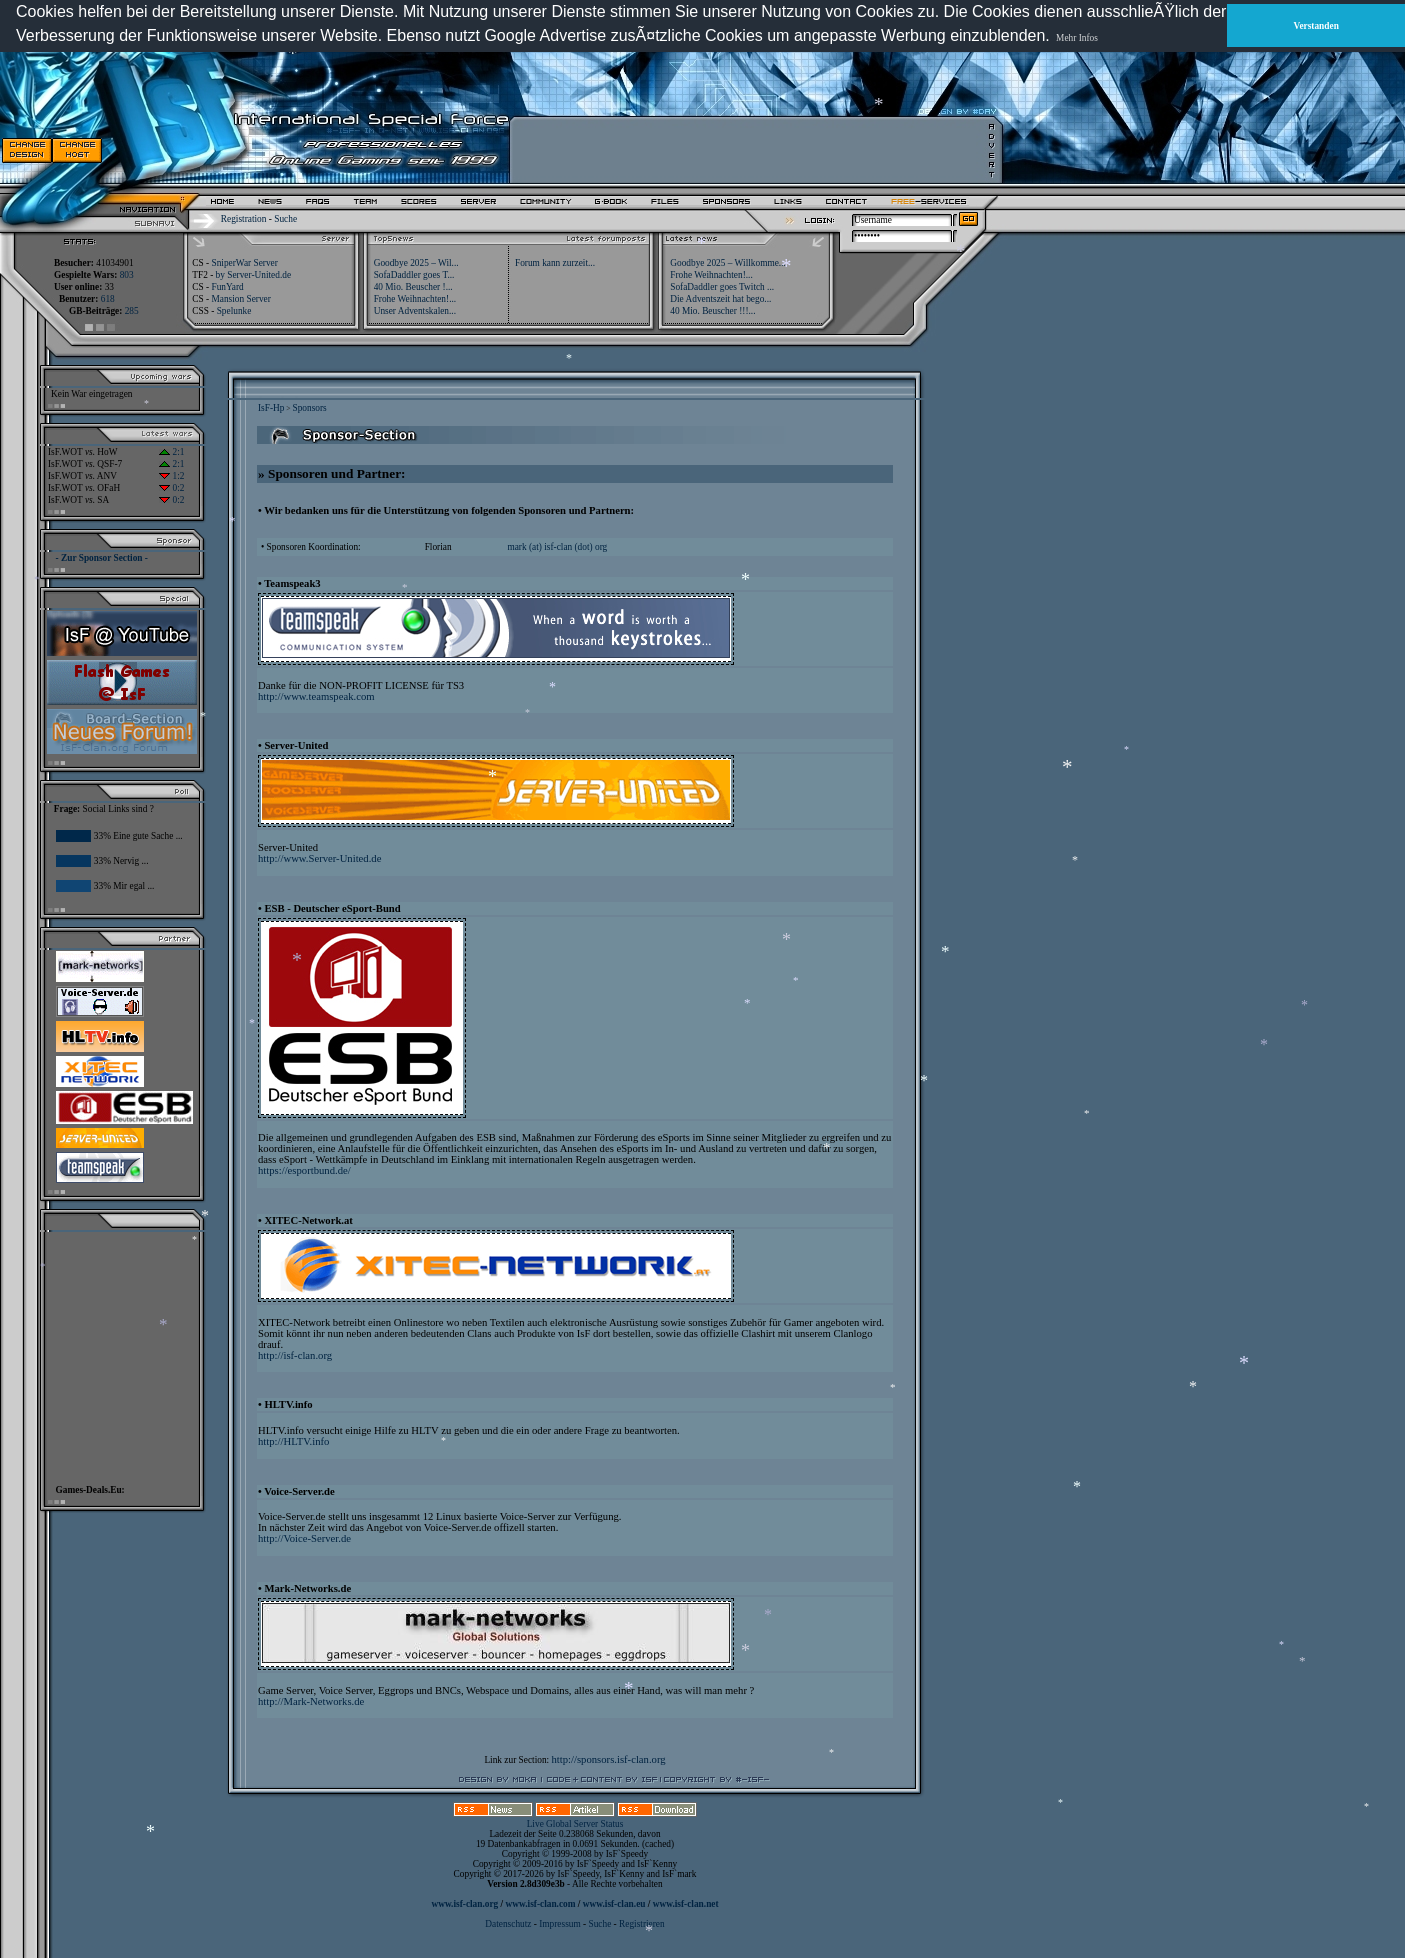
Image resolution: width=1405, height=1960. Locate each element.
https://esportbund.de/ (304, 1170)
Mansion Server (240, 299)
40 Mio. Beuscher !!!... (712, 311)
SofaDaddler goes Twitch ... (722, 287)
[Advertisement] (751, 150)
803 (127, 275)
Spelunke (234, 311)
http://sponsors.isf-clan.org (609, 1759)
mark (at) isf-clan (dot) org (557, 547)
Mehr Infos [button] (1077, 38)
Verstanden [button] (1316, 26)
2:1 (171, 452)
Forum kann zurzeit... (555, 263)
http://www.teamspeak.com (316, 696)
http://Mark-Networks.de (311, 1701)
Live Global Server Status (575, 1824)
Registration (244, 219)
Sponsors (309, 408)
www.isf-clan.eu (614, 1904)
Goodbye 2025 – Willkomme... (728, 263)
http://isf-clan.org (295, 1355)
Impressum (559, 1924)
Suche (285, 219)
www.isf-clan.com (541, 1904)
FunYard (227, 287)
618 (108, 299)
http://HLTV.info (293, 1441)
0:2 (171, 488)
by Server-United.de (253, 275)
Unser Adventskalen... (415, 311)
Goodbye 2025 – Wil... (416, 263)
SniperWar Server (244, 263)
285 (132, 311)
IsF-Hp (271, 408)
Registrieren (642, 1924)
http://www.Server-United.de (319, 858)
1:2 (171, 476)
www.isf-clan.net (686, 1904)
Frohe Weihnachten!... (711, 275)
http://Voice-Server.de (304, 1538)
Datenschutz (509, 1924)
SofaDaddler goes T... (414, 275)
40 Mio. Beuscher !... (413, 287)
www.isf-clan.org (464, 1904)
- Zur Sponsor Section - (102, 558)
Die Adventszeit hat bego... (720, 299)
